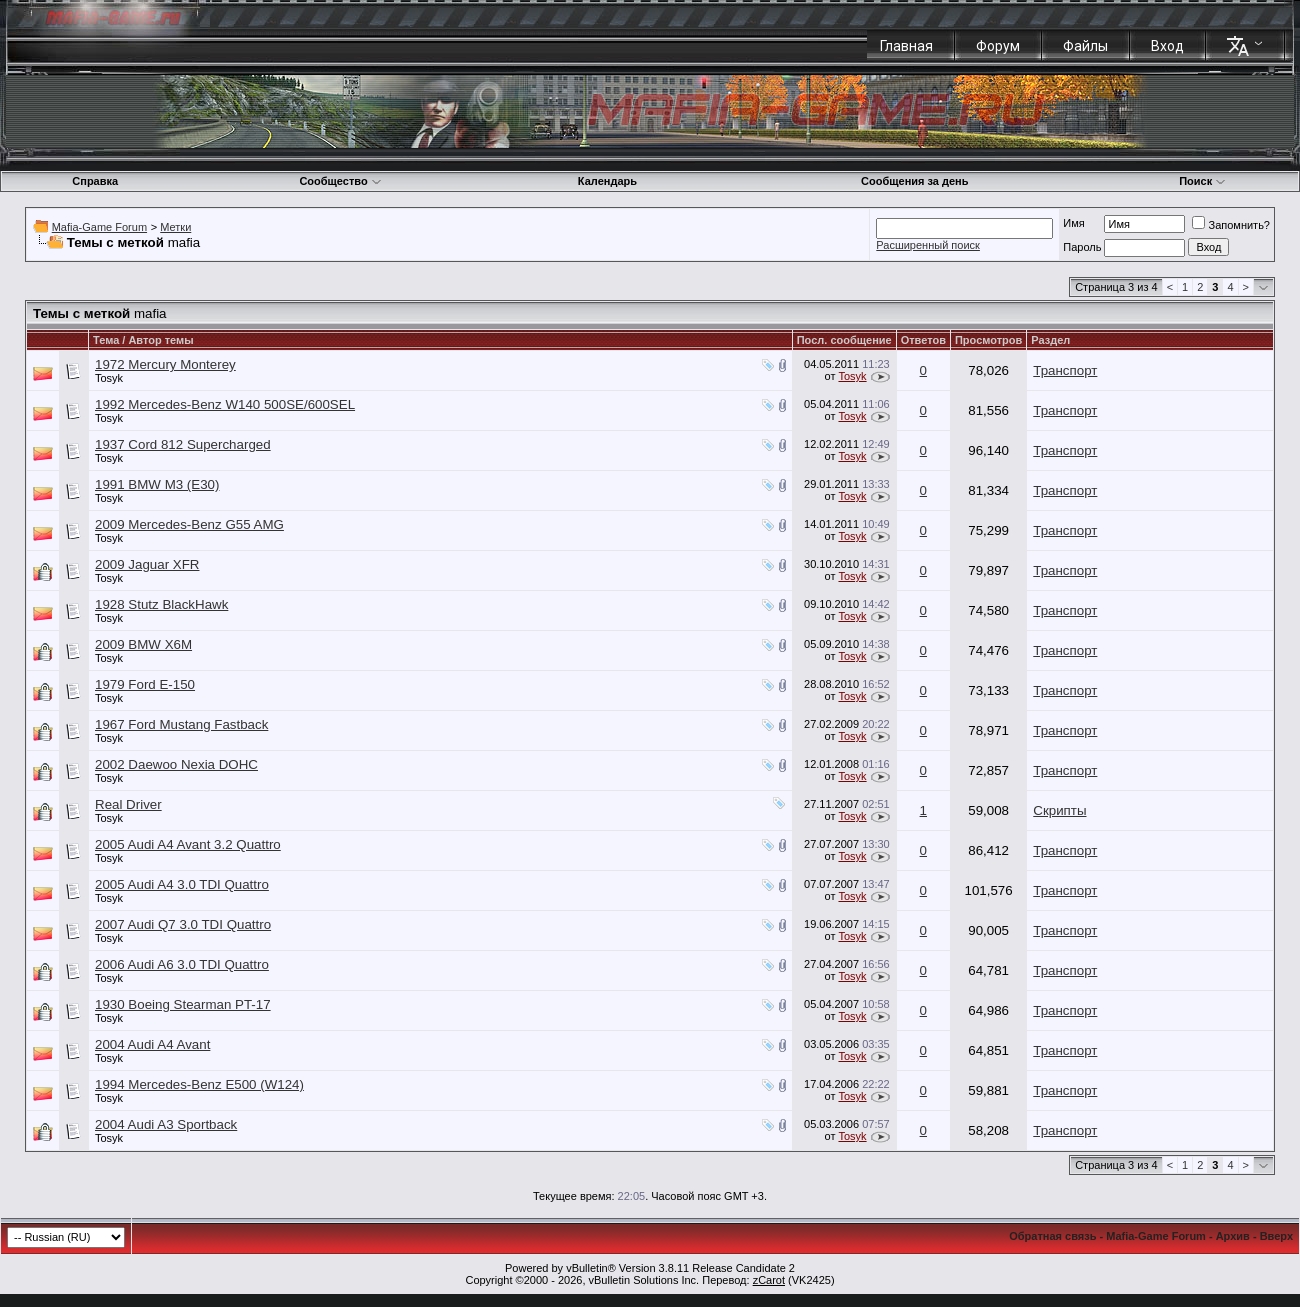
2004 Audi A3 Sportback (166, 1124)
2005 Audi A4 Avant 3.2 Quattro (188, 844)
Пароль (1082, 247)
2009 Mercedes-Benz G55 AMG (189, 524)
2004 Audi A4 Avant (152, 1044)
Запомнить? (1231, 225)
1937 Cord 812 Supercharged (183, 444)
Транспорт (1065, 370)
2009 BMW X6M (143, 644)
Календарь (607, 181)
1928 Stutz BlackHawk (161, 604)
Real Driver (128, 804)
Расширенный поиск (928, 245)
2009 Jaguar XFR (147, 564)
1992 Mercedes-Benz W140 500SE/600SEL (225, 404)
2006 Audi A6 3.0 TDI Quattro (182, 964)
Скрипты (1059, 810)
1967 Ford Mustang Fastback (181, 724)
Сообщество (340, 181)
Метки (175, 227)
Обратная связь (1052, 1236)
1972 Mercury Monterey (165, 364)
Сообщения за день (914, 181)
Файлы (1085, 46)
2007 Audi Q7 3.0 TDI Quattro (183, 924)
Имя (1073, 223)
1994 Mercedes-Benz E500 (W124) (199, 1084)
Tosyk (109, 378)
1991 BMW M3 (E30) (157, 484)
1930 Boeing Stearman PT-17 (183, 1004)
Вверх (1276, 1236)
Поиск (1202, 181)
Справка (95, 181)
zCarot (769, 1280)
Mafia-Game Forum (99, 227)
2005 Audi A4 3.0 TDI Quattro (182, 884)
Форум (998, 46)
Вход (1167, 46)
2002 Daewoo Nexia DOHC (176, 764)
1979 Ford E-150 (145, 684)
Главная (906, 46)
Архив (1233, 1236)
